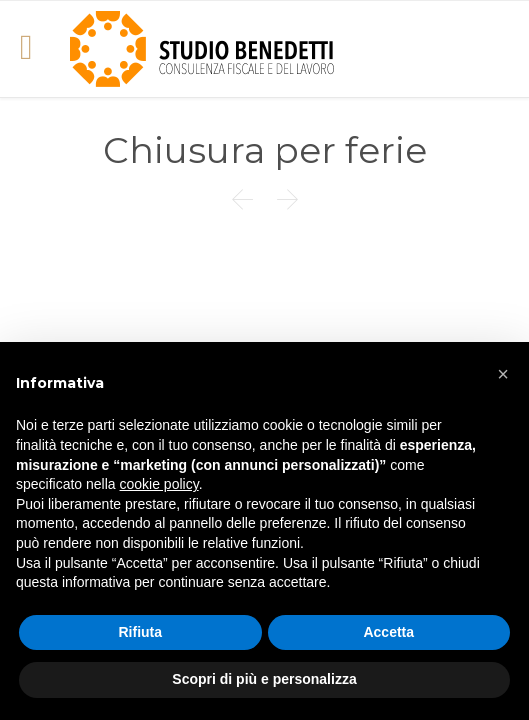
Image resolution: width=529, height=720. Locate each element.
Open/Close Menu (37, 49)
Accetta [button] (388, 632)
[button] (503, 374)
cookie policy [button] (159, 484)
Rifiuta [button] (140, 632)
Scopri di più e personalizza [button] (264, 679)
